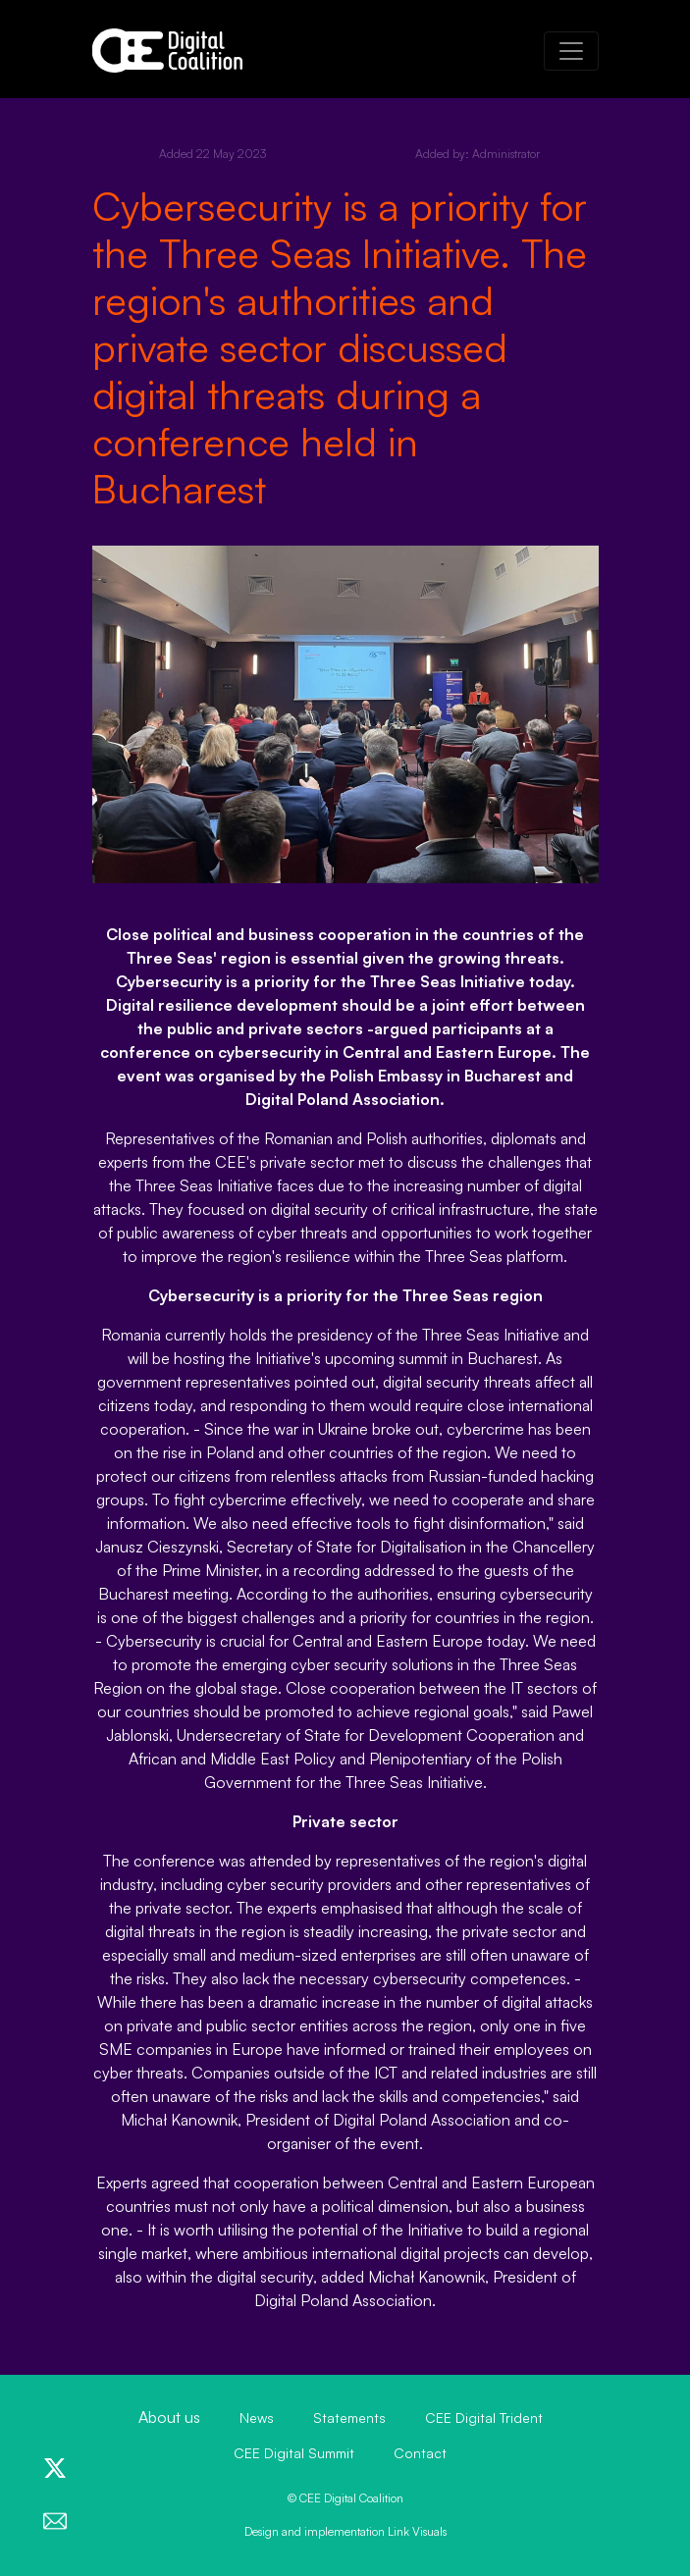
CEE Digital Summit (294, 2453)
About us (169, 2417)
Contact (420, 2453)
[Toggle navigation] (571, 51)
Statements (349, 2417)
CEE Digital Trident (484, 2417)
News (256, 2417)
